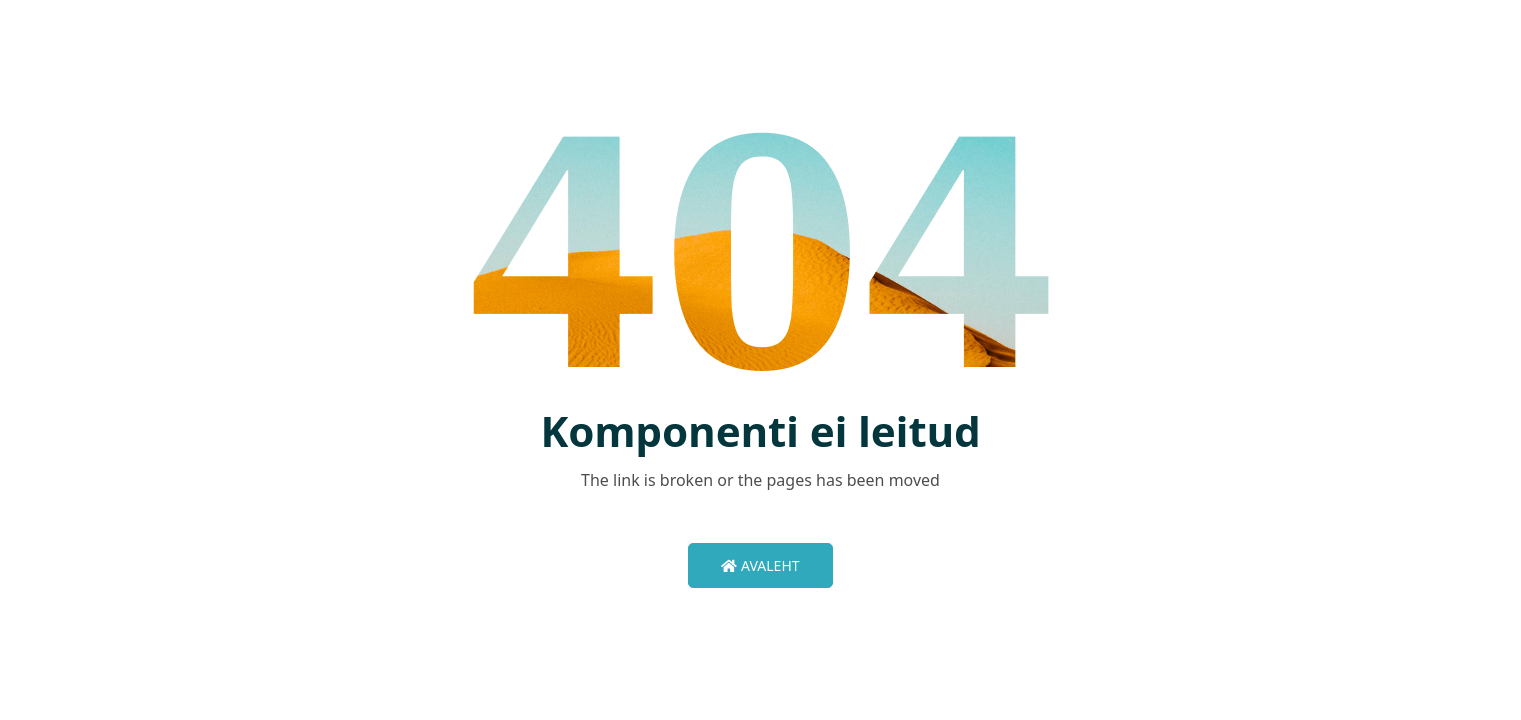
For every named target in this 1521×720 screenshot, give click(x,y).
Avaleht (760, 565)
